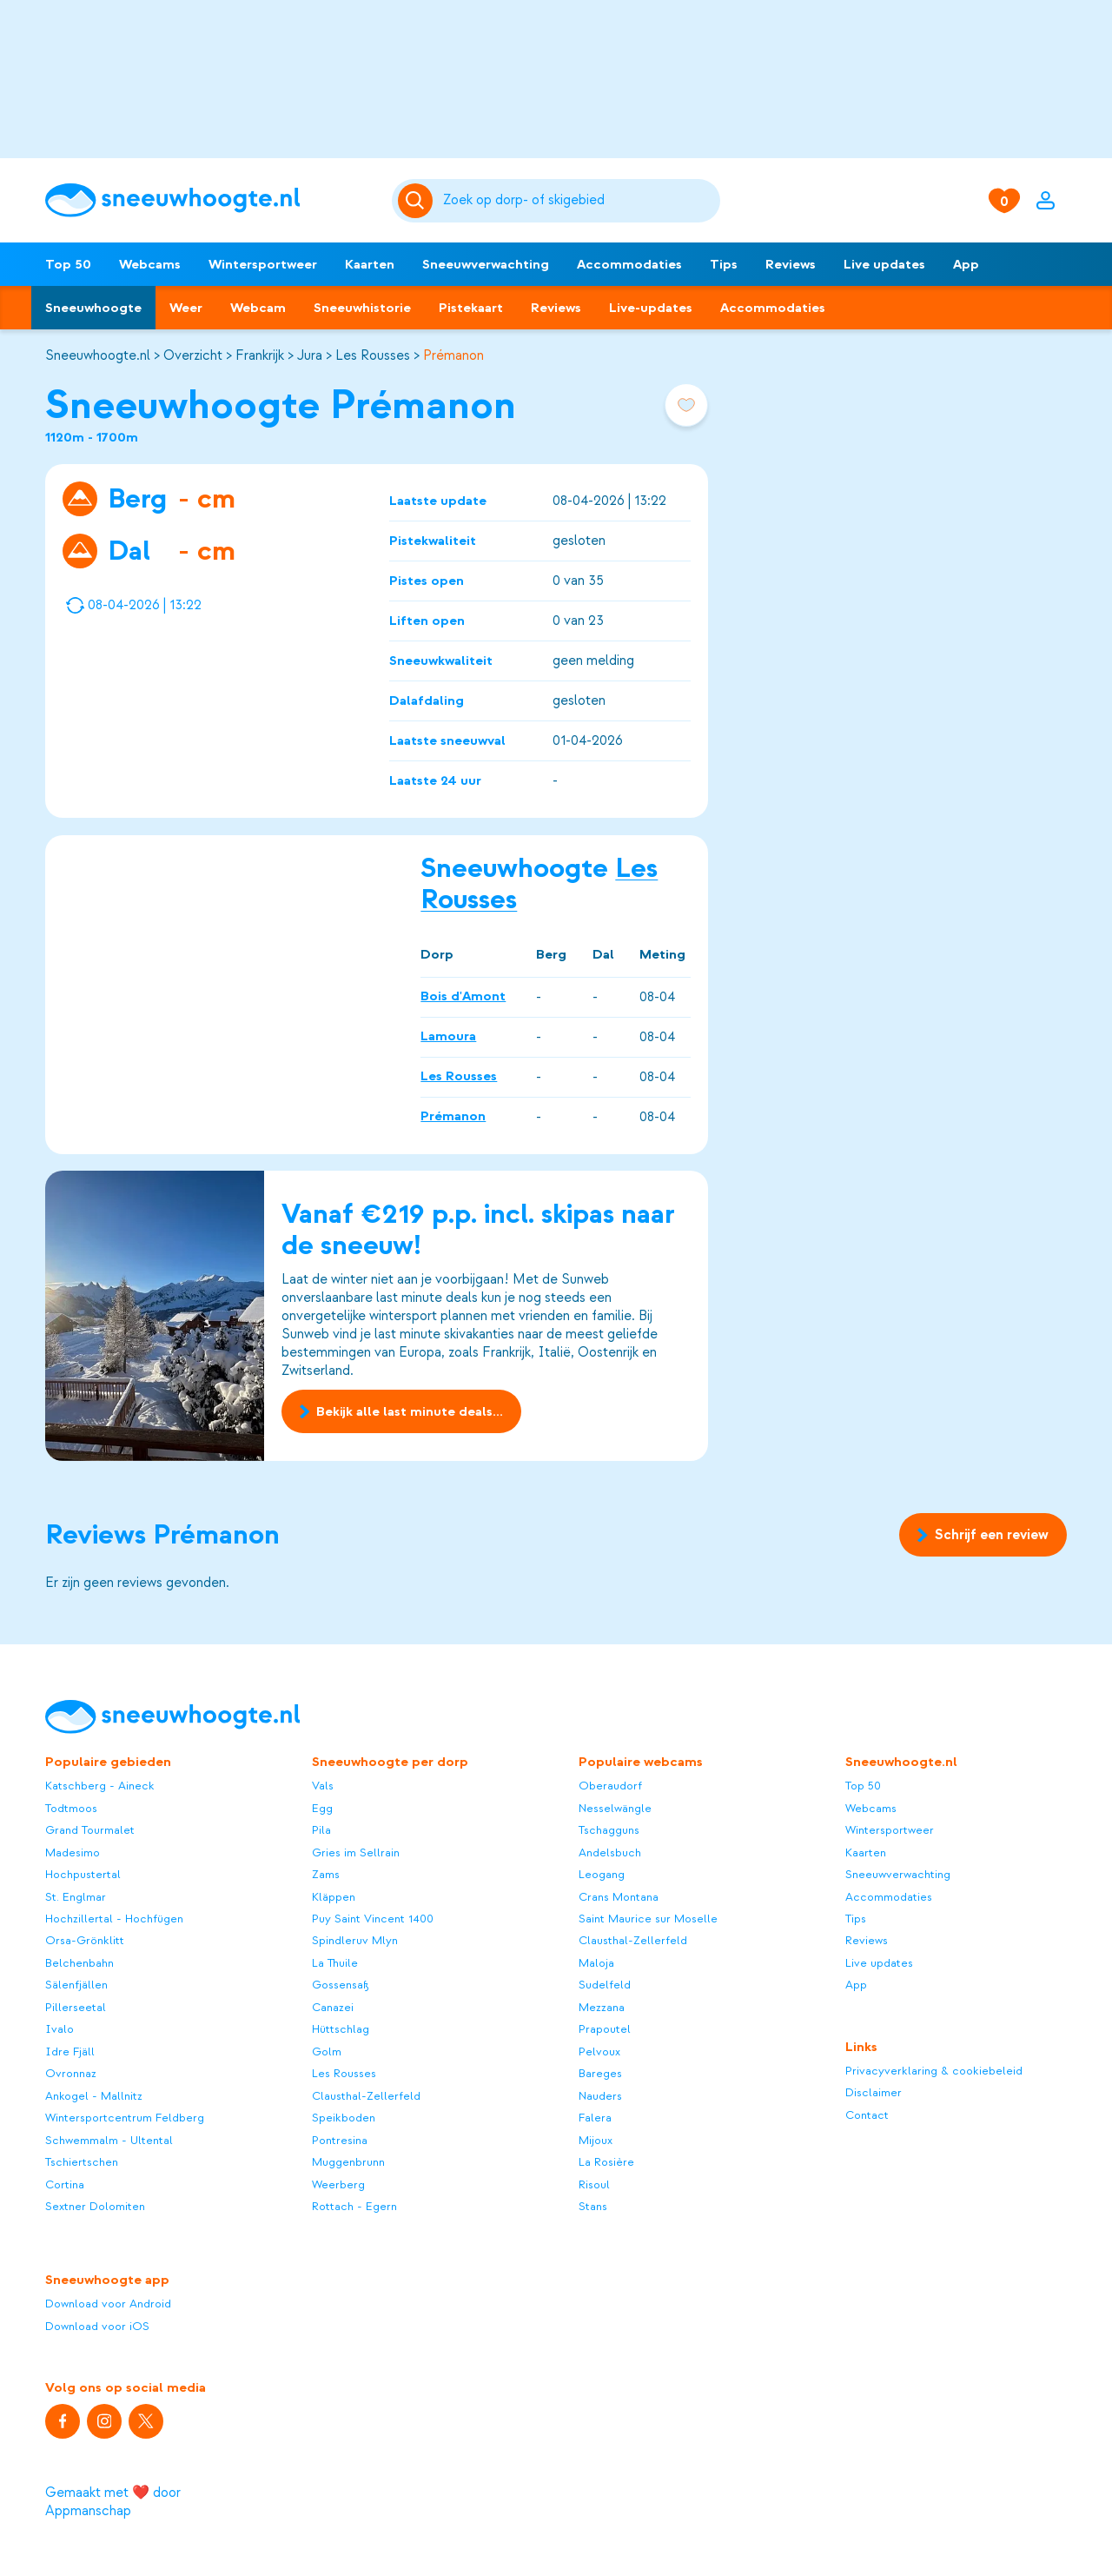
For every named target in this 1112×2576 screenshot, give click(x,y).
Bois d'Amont (463, 996)
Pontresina (339, 2140)
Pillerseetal (75, 2007)
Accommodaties (629, 264)
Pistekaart (471, 307)
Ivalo (59, 2029)
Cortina (64, 2184)
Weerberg (338, 2184)
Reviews (790, 264)
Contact (867, 2115)
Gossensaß (340, 1984)
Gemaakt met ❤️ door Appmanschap (113, 2502)
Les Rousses (372, 355)
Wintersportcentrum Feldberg (124, 2117)
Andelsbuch (610, 1852)
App (966, 264)
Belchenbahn (79, 1962)
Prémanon (453, 355)
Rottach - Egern (354, 2206)
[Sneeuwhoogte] (209, 200)
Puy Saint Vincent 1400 (373, 1918)
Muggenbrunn (348, 2161)
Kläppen (333, 1896)
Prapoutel (605, 2029)
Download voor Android (108, 2303)
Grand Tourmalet (90, 1829)
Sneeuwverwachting (485, 264)
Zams (326, 1874)
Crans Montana (619, 1896)
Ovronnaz (70, 2073)
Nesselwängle (615, 1808)
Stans (593, 2206)
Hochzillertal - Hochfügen (114, 1918)
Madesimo (72, 1852)
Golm (326, 2051)
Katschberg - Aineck (100, 1785)
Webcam (258, 307)
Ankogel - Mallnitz (93, 2095)
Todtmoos (71, 1808)
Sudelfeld (605, 1984)
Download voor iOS (97, 2326)
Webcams (150, 264)
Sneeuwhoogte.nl (97, 355)
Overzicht (192, 355)
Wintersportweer (262, 264)
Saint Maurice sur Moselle (648, 1918)
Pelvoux (599, 2051)
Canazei (333, 2007)
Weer (185, 307)
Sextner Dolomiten (95, 2206)
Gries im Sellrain (356, 1852)
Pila (321, 1829)
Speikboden (343, 2117)
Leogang (602, 1874)
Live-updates (650, 307)
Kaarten (369, 264)
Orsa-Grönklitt (84, 1940)
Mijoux (595, 2140)
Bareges (600, 2073)
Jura (309, 355)
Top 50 (68, 264)
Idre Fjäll (70, 2051)
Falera (595, 2117)
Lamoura (448, 1036)
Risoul (594, 2184)
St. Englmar (75, 1896)
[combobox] (579, 201)
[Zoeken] (579, 201)
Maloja (596, 1962)
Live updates (884, 264)
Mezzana (602, 2007)
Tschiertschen (81, 2161)
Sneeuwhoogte (93, 307)
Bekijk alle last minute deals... (401, 1411)
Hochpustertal (83, 1874)
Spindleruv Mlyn (355, 1940)
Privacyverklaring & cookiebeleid (934, 2070)
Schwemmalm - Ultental (109, 2140)
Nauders (600, 2095)
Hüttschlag (340, 2029)
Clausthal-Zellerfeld (366, 2095)
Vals (323, 1785)
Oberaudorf (610, 1785)
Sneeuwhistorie (362, 307)
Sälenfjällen (76, 1984)
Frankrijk (259, 355)
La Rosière (606, 2161)
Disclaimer (873, 2092)
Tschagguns (609, 1829)
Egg (322, 1808)
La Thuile (335, 1962)
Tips (724, 264)
